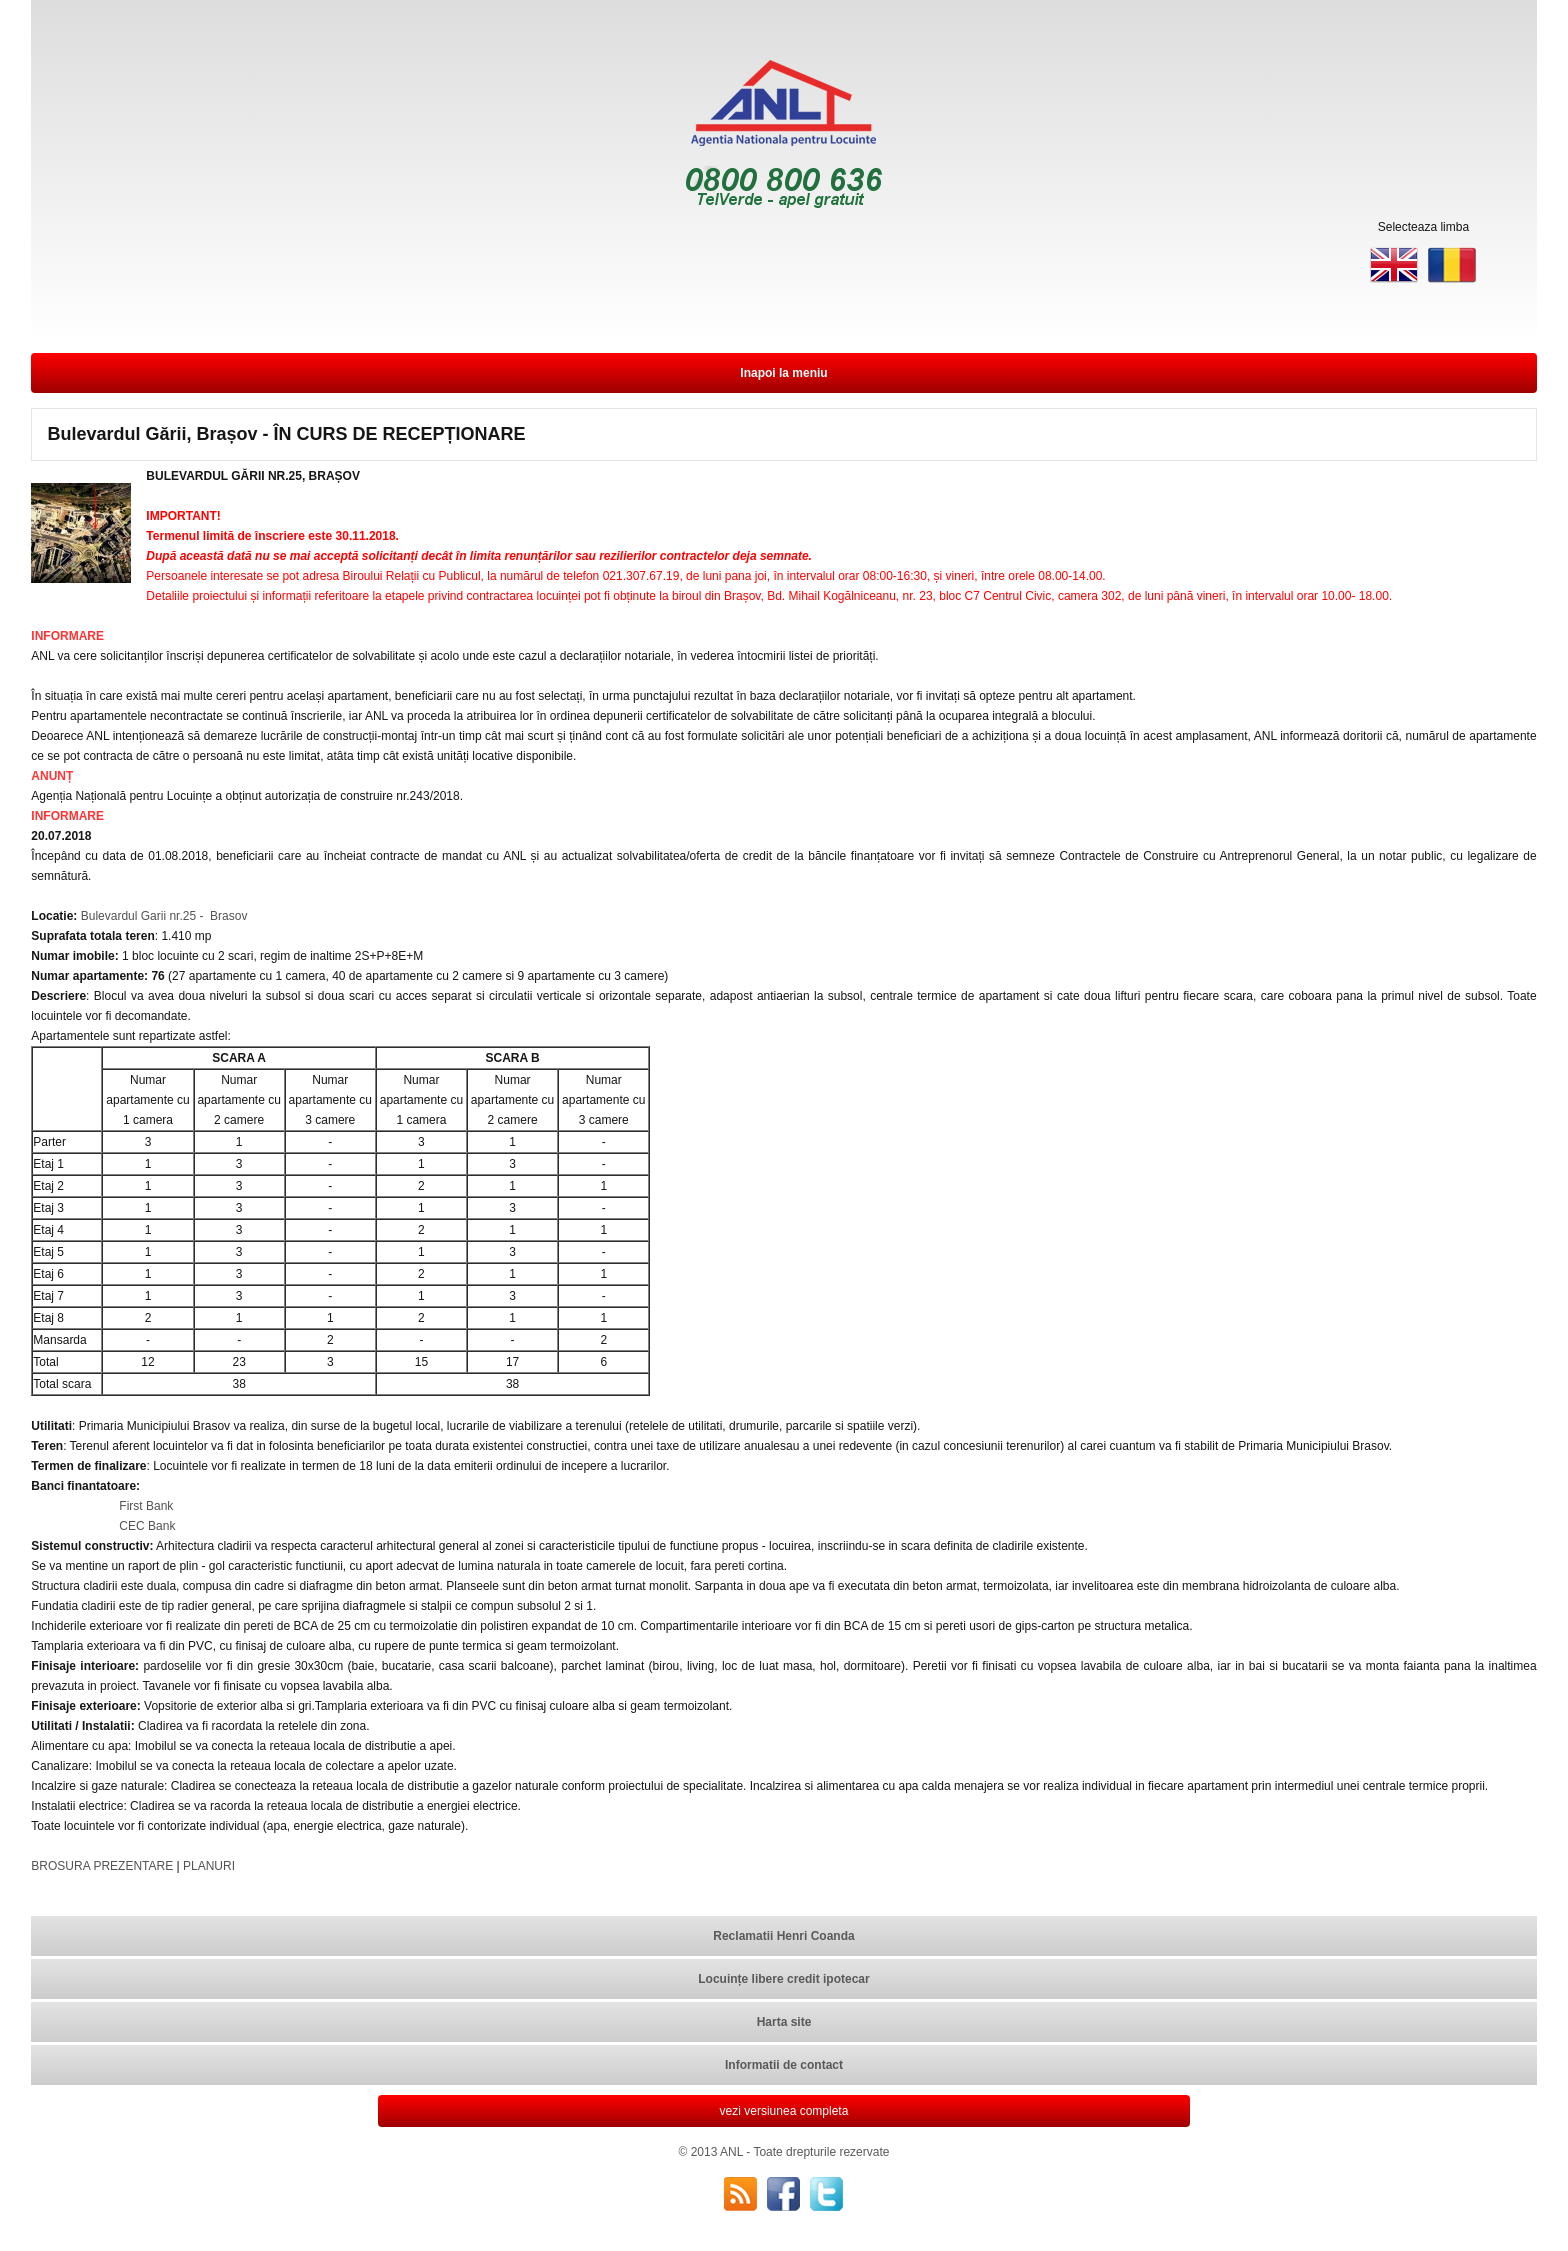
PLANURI (209, 1866)
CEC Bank (147, 1526)
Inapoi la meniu (783, 373)
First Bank (146, 1506)
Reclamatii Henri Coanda (783, 1936)
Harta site (784, 2022)
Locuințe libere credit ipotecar (783, 1979)
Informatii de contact (784, 2065)
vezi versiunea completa (784, 2111)
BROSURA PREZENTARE (102, 1866)
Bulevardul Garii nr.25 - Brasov (162, 916)
